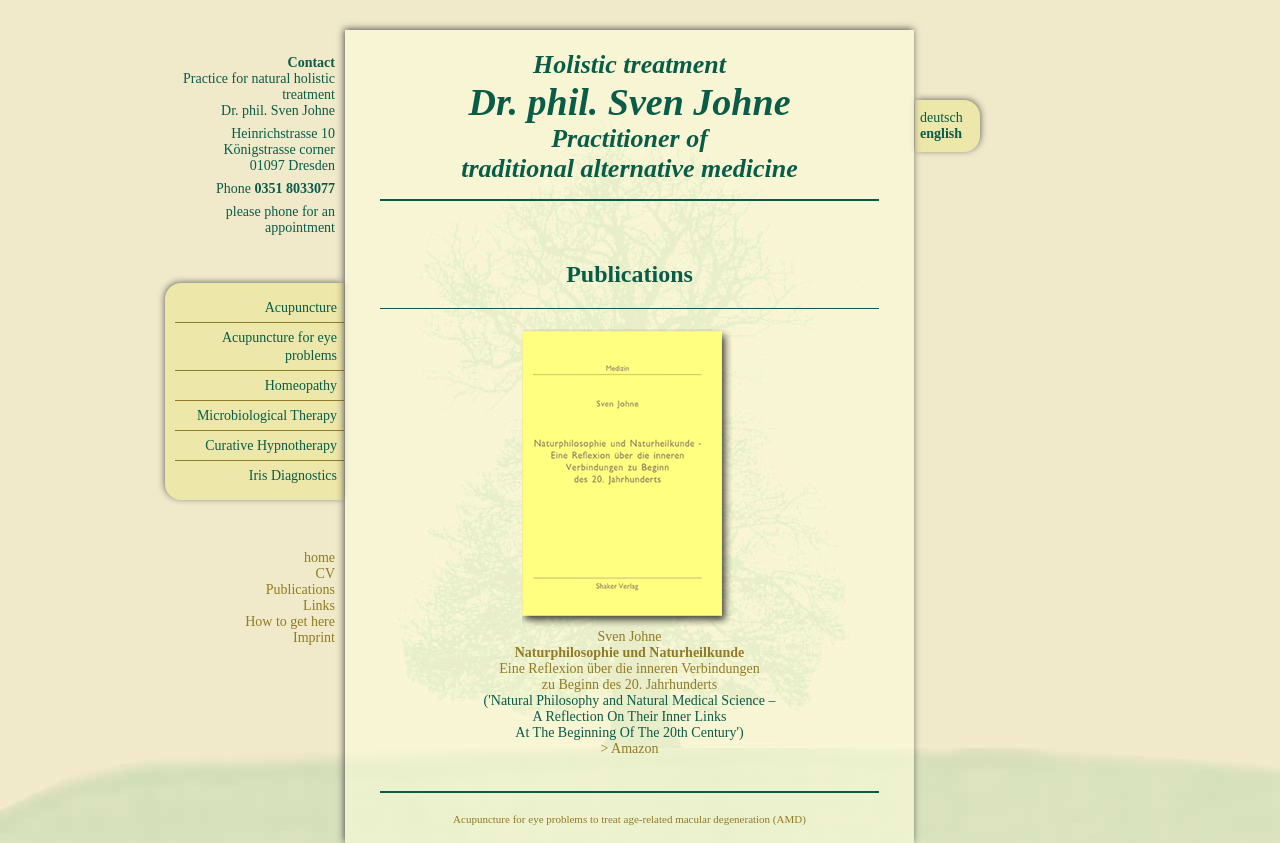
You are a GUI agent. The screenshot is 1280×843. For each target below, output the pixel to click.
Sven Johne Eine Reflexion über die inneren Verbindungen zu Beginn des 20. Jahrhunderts (629, 660)
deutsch (941, 117)
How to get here (290, 621)
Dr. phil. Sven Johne (629, 102)
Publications (300, 589)
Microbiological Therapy (267, 415)
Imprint (314, 637)
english (941, 133)
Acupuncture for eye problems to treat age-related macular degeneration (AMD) (629, 819)
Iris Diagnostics (293, 475)
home (319, 557)
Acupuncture (301, 307)
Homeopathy (301, 385)
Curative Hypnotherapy (271, 445)
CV (325, 573)
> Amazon (629, 748)
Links (319, 605)
